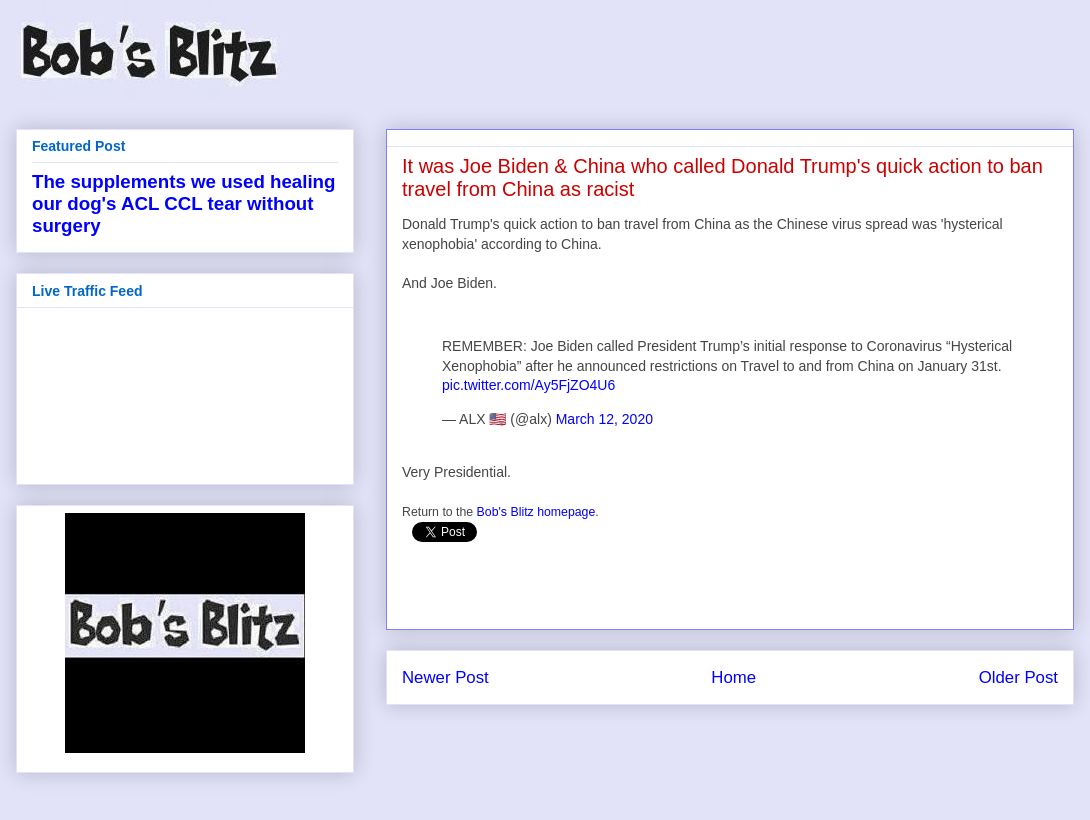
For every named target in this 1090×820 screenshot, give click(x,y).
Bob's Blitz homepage (536, 512)
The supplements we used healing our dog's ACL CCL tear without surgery (183, 203)
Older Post (1018, 677)
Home (733, 677)
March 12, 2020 (604, 419)
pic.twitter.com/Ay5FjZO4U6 (528, 385)
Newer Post (445, 677)
